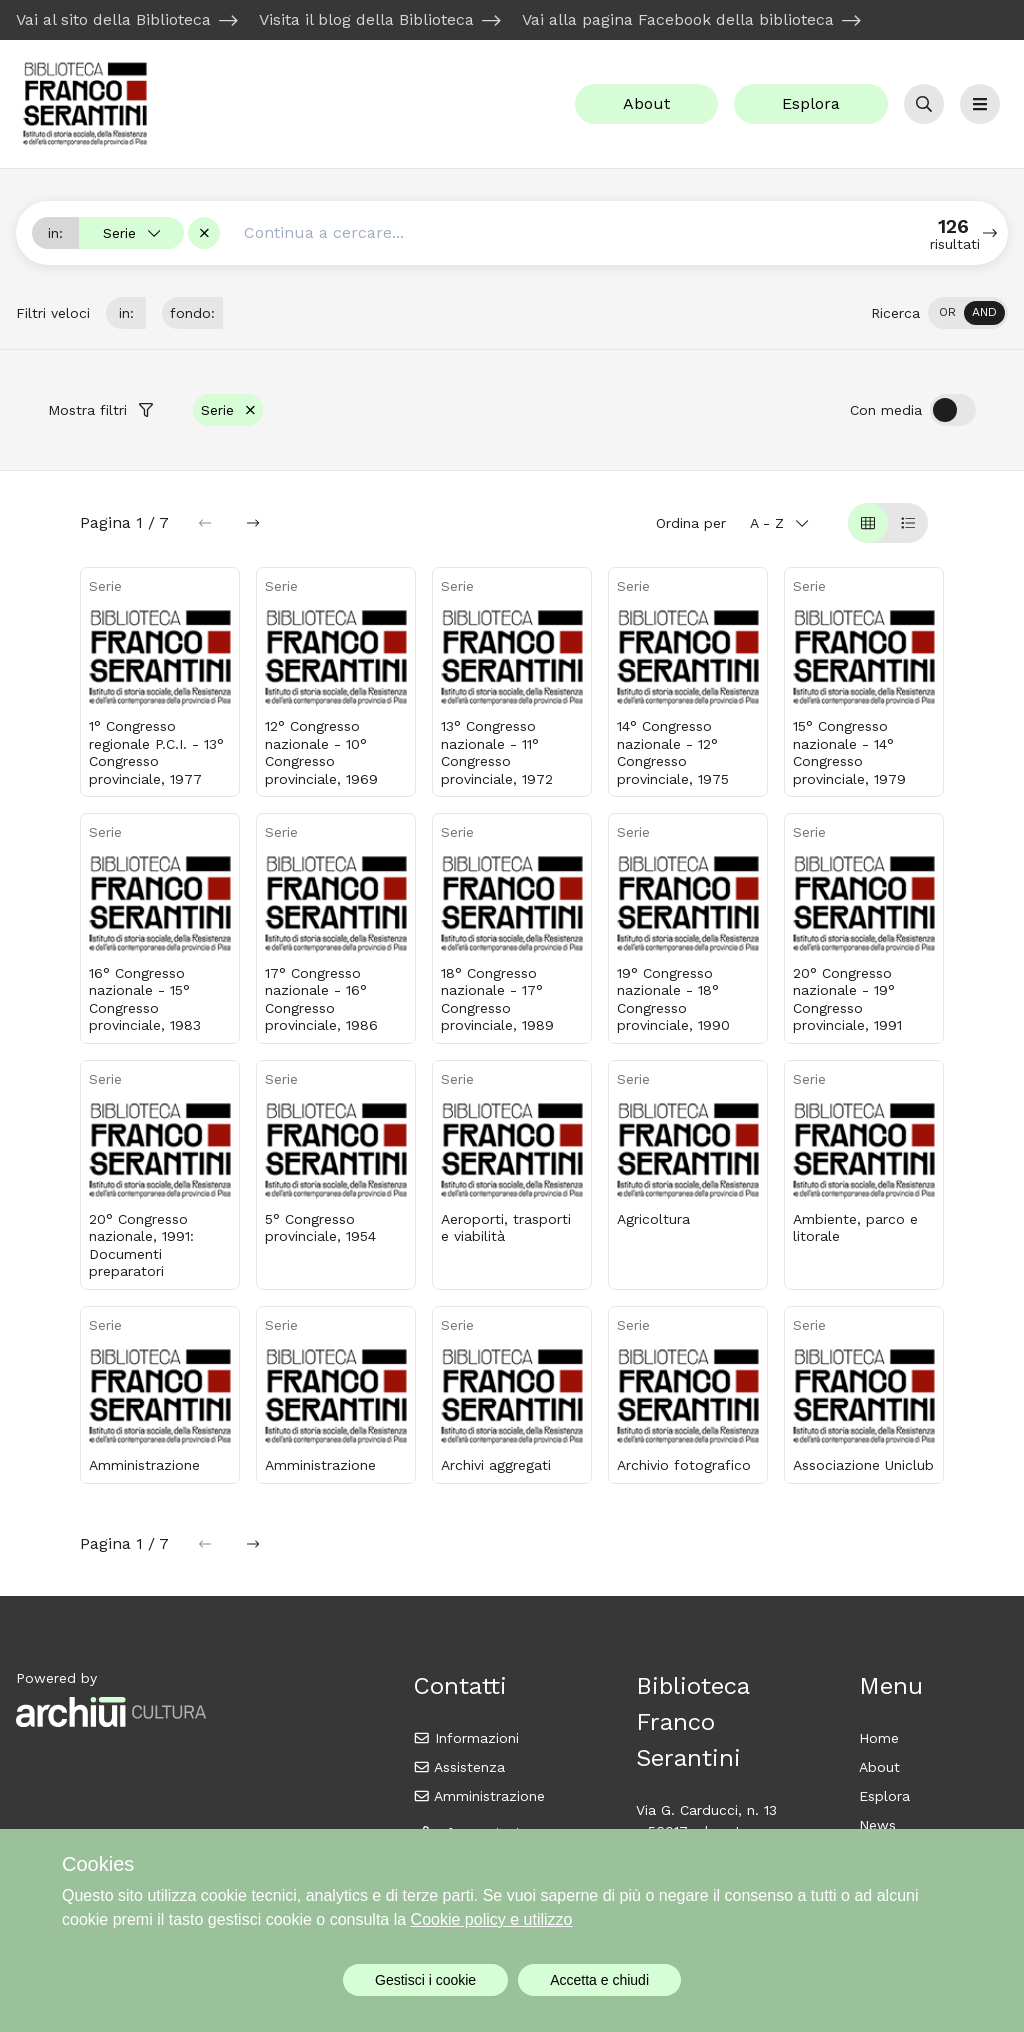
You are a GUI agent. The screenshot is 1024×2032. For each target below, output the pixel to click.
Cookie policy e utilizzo (492, 1919)
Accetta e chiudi (599, 1980)
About (646, 103)
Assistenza (459, 1767)
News (877, 1825)
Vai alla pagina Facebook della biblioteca (678, 19)
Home (879, 1738)
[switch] (968, 313)
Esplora (811, 103)
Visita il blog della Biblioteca (366, 19)
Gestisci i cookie (425, 1980)
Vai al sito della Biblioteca (113, 19)
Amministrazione (479, 1796)
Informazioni (466, 1738)
